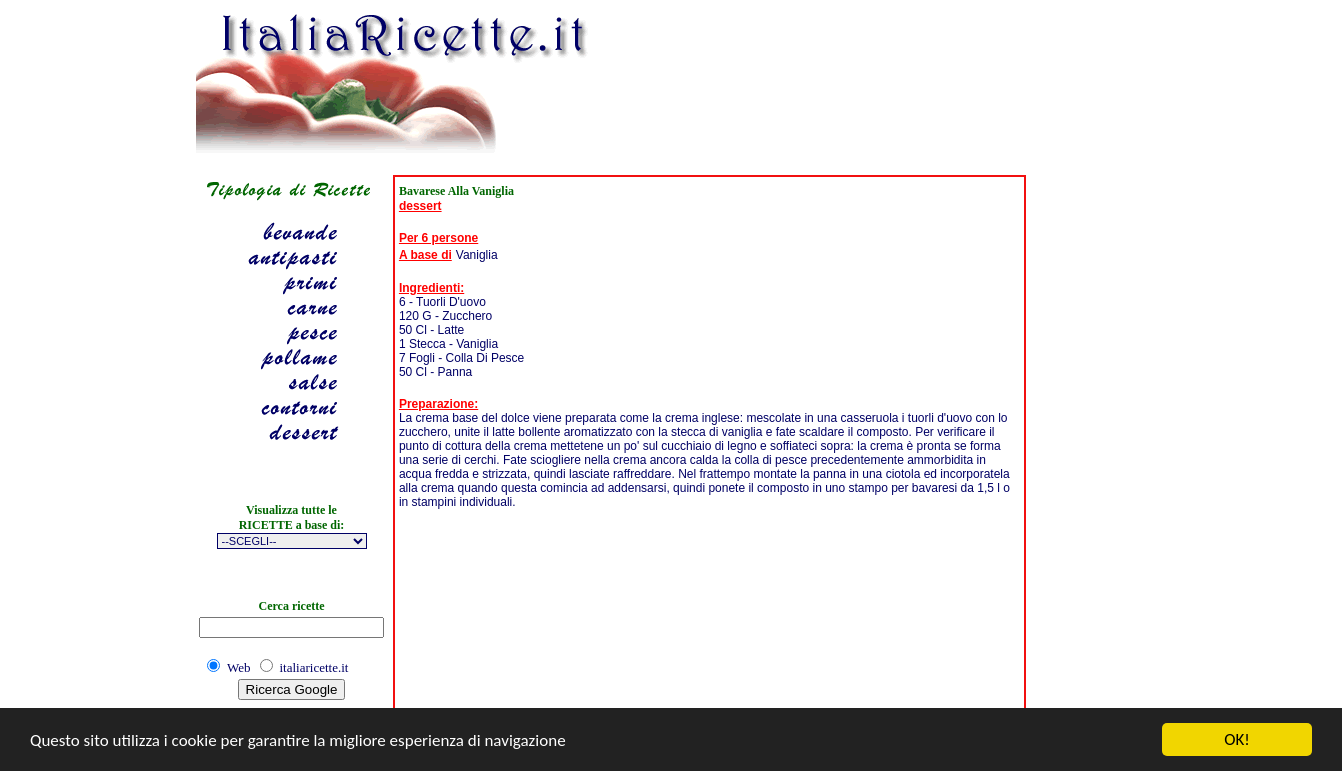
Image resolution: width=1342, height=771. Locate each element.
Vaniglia (477, 255)
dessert (420, 206)
